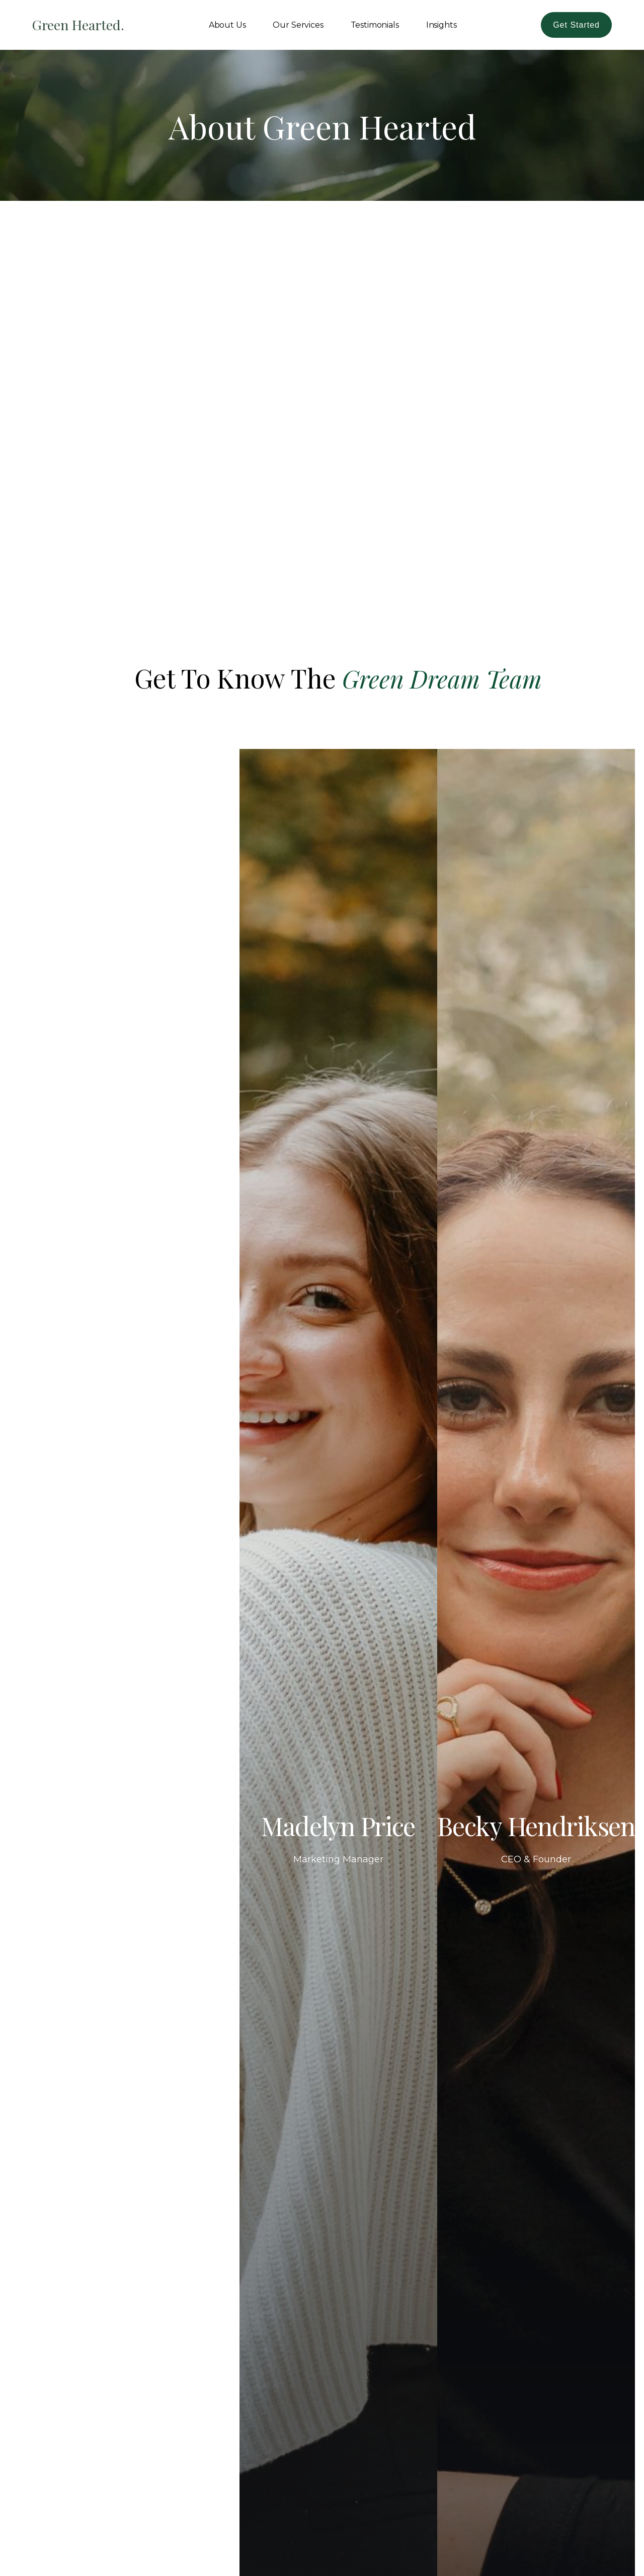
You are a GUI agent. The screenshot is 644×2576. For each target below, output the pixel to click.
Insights (441, 25)
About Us (227, 25)
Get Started (576, 25)
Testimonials (375, 25)
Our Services (298, 25)
